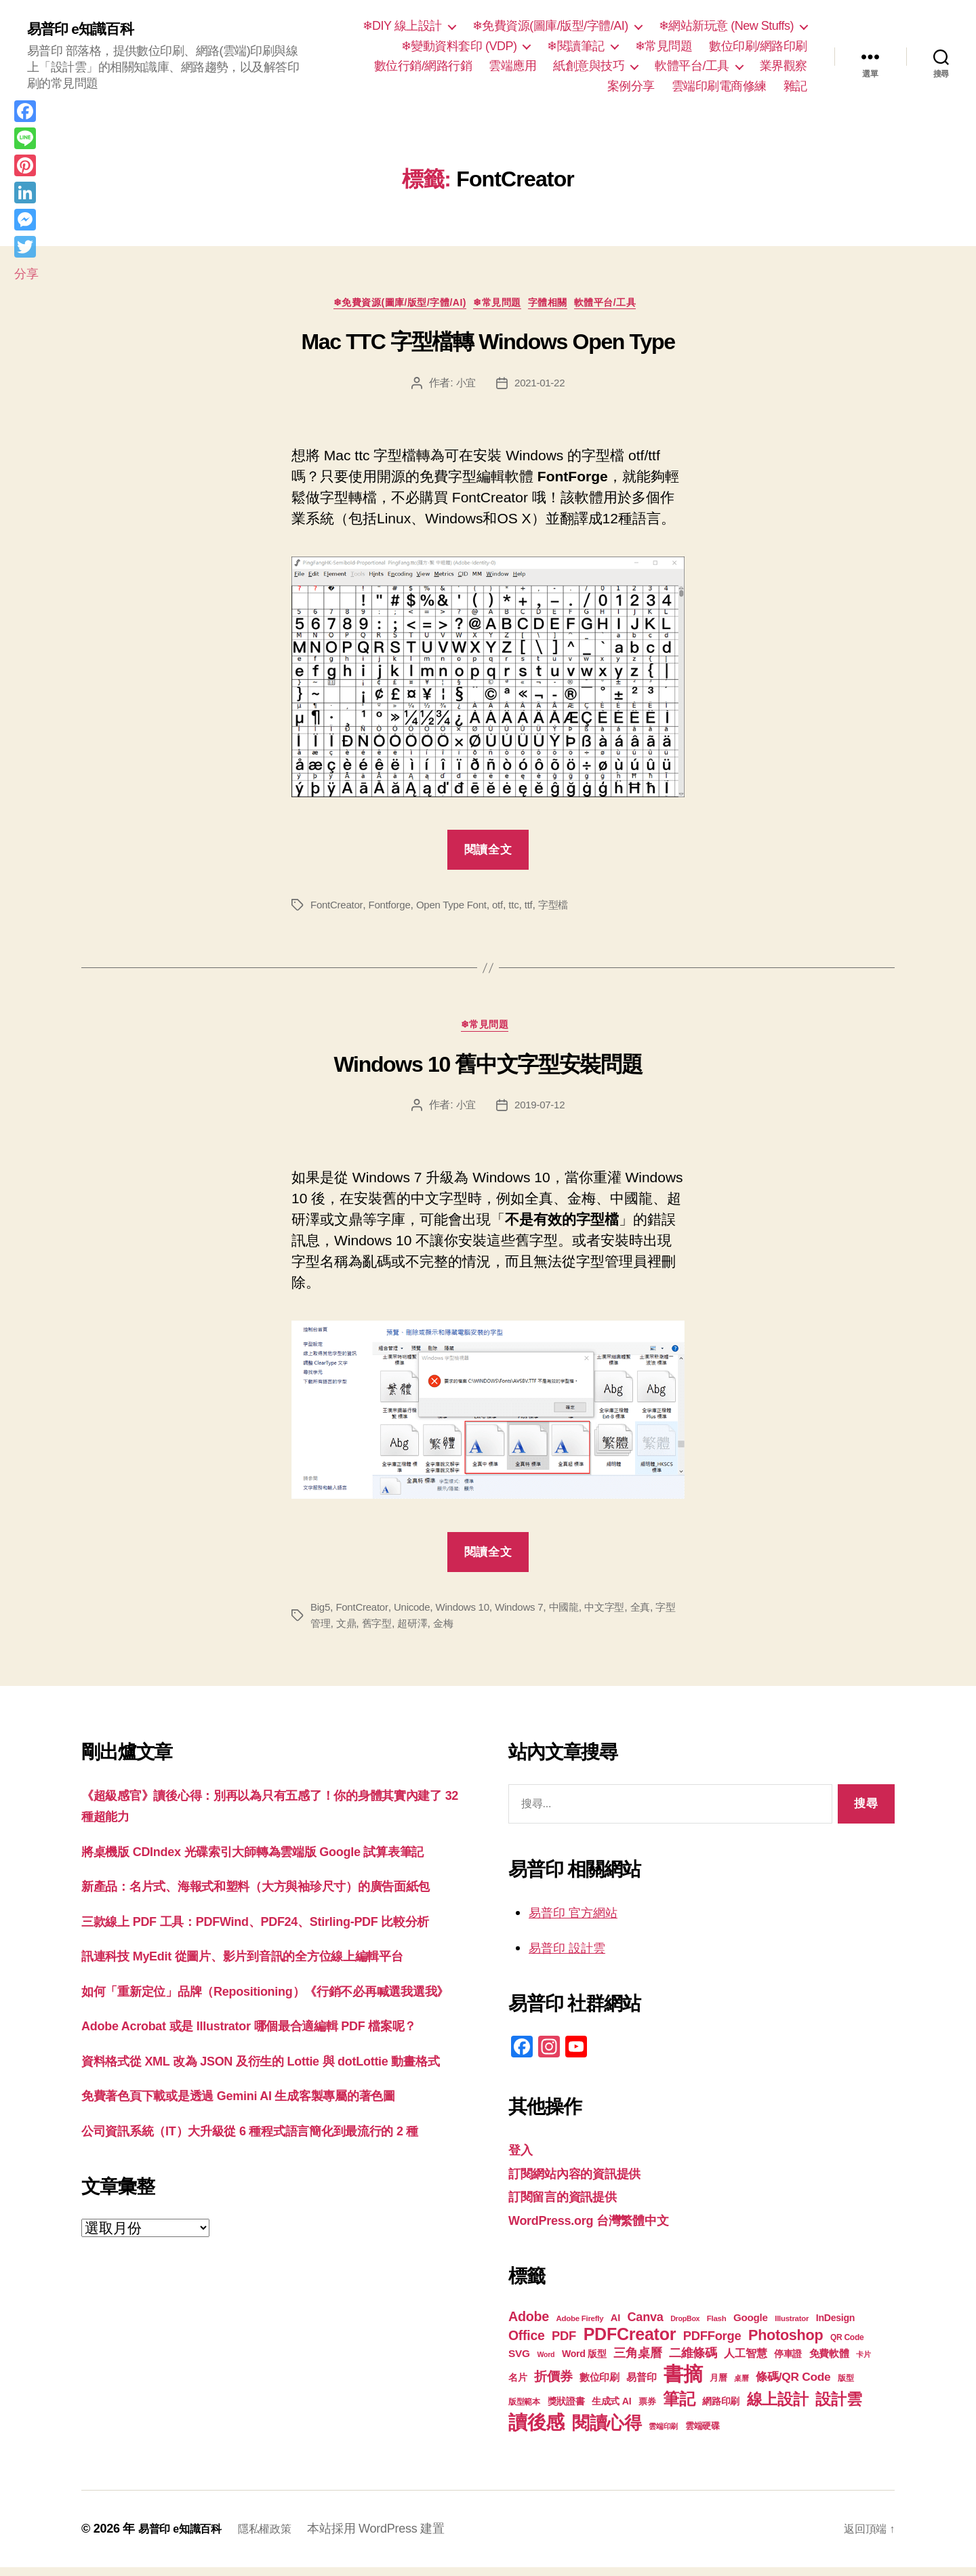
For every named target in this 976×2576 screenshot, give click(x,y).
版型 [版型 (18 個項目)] (845, 2387)
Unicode (417, 1615)
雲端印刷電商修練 (719, 86)
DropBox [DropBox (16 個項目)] (684, 2327)
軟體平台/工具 (692, 66)
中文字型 (621, 1615)
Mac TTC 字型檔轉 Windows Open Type (487, 346)
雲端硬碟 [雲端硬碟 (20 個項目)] (702, 2435)
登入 (522, 2158)
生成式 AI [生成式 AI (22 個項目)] (611, 2409)
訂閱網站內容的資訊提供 (585, 2181)
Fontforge (393, 908)
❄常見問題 (664, 46)
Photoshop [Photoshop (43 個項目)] (785, 2343)
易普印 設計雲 (573, 1955)
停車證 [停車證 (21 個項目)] (788, 2363)
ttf (540, 908)
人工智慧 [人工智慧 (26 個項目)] (745, 2362)
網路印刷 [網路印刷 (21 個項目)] (720, 2410)
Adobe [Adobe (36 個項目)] (528, 2325)
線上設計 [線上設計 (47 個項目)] (778, 2408)
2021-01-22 (540, 387)
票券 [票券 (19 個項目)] (646, 2410)
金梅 (471, 1631)
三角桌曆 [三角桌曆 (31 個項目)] (637, 2362)
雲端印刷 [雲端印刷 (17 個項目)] (663, 2435)
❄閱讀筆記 (576, 46)
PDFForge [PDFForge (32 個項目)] (712, 2344)
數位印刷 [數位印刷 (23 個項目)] (599, 2386)
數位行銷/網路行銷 (423, 66)
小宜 (463, 387)
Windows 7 (530, 1615)
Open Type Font (459, 908)
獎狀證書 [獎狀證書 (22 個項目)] (566, 2409)
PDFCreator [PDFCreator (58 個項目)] (630, 2342)
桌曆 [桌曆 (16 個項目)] (741, 2387)
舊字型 (402, 1631)
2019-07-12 (540, 1113)
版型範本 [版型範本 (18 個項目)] (524, 2410)
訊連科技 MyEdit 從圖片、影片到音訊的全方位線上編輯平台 (269, 2028)
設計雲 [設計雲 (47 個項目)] (838, 2408)
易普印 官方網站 (580, 1921)
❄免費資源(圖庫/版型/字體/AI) (550, 26)
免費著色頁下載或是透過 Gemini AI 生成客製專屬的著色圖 (264, 2232)
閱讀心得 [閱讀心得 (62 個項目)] (607, 2431)
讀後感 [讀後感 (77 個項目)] (536, 2431)
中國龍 (578, 1615)
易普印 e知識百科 (87, 28)
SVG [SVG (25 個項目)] (519, 2362)
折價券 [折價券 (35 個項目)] (553, 2384)
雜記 (795, 86)
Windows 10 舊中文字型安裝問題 (488, 1072)
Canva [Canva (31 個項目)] (646, 2326)
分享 (26, 274)
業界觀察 (783, 66)
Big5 (320, 1615)
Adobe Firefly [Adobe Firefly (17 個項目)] (580, 2327)
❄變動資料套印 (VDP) (459, 46)
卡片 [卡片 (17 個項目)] (863, 2363)
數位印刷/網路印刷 (758, 46)
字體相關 (558, 306)
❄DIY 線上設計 (402, 26)
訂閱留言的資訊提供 (571, 2205)
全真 (658, 1615)
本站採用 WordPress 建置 (393, 2537)
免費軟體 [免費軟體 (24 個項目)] (829, 2362)
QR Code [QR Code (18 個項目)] (846, 2346)
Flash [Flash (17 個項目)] (717, 2327)
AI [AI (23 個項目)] (615, 2326)
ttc (525, 908)
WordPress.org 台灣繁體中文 (602, 2228)
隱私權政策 (278, 2537)
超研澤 (439, 1631)
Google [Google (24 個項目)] (750, 2326)
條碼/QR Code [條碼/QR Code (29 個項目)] (793, 2385)
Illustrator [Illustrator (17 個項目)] (792, 2327)
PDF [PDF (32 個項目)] (564, 2344)
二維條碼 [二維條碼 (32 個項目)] (693, 2361)
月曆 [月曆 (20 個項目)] (718, 2386)
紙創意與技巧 (588, 66)
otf (508, 908)
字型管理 (331, 1631)
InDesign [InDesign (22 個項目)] (835, 2326)
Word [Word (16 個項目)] (545, 2363)
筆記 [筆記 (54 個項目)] (679, 2407)
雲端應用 (512, 66)
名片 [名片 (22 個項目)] (517, 2386)
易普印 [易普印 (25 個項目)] (641, 2386)
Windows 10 (470, 1615)
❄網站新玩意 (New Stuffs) (726, 26)
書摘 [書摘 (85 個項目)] (683, 2382)
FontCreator (338, 908)
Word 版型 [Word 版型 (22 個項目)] (584, 2362)
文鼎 (369, 1631)
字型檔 (566, 908)
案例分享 (631, 86)
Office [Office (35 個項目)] (526, 2344)
